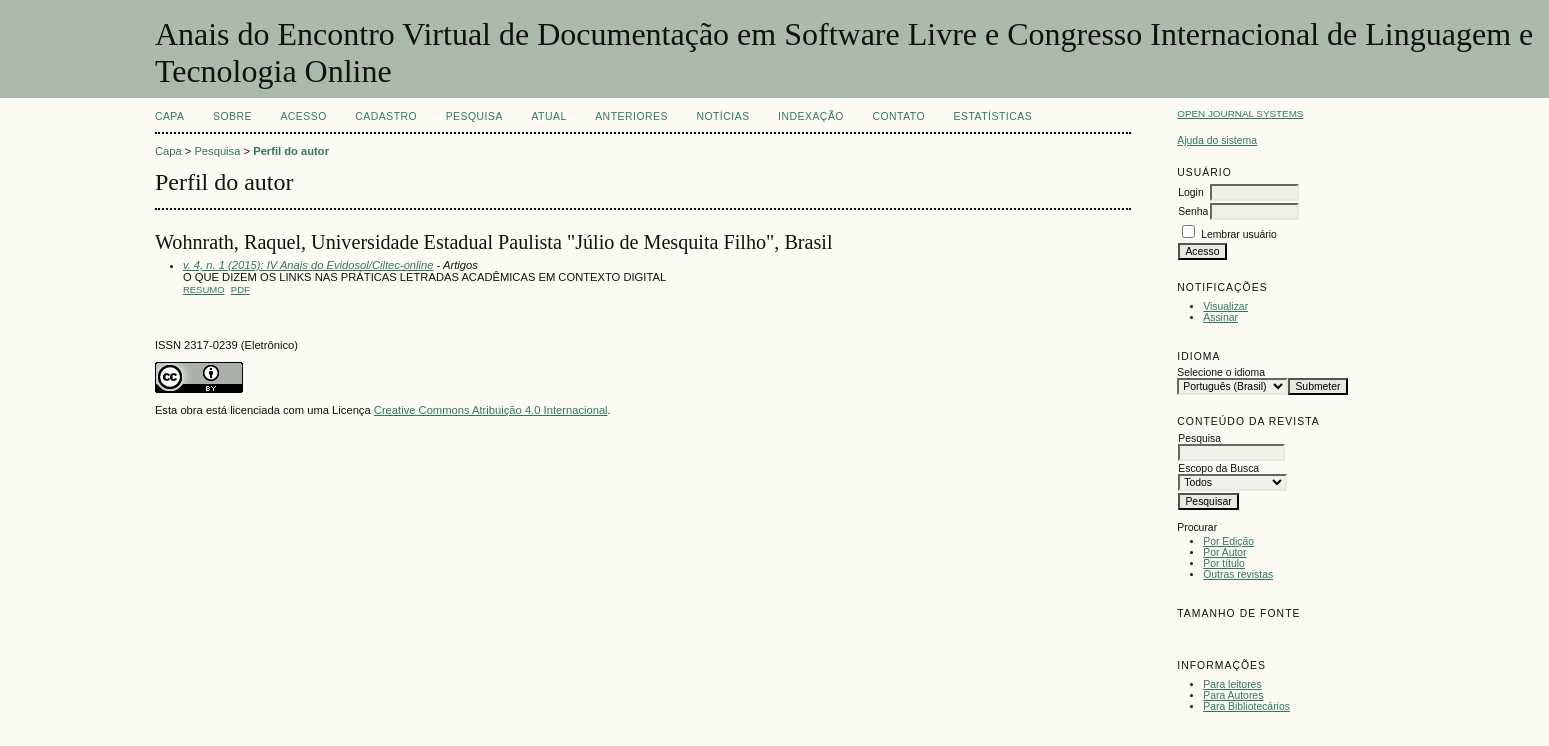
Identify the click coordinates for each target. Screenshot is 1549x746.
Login (1190, 192)
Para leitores (1232, 684)
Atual (548, 116)
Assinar (1220, 317)
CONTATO (898, 116)
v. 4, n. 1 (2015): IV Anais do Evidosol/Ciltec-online (308, 265)
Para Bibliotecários (1246, 706)
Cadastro (386, 116)
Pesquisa (474, 116)
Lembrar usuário (1239, 234)
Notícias (722, 116)
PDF (240, 289)
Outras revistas (1238, 574)
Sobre (232, 116)
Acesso (303, 116)
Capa (170, 116)
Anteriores (631, 116)
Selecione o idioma (1221, 372)
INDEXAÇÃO (811, 116)
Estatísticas (993, 116)
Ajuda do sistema (1217, 140)
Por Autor (1224, 552)
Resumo (204, 289)
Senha (1193, 211)
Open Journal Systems (1240, 113)
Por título (1224, 563)
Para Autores (1233, 695)
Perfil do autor (291, 151)
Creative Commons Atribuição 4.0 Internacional (491, 410)
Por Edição (1228, 541)
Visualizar (1225, 306)
